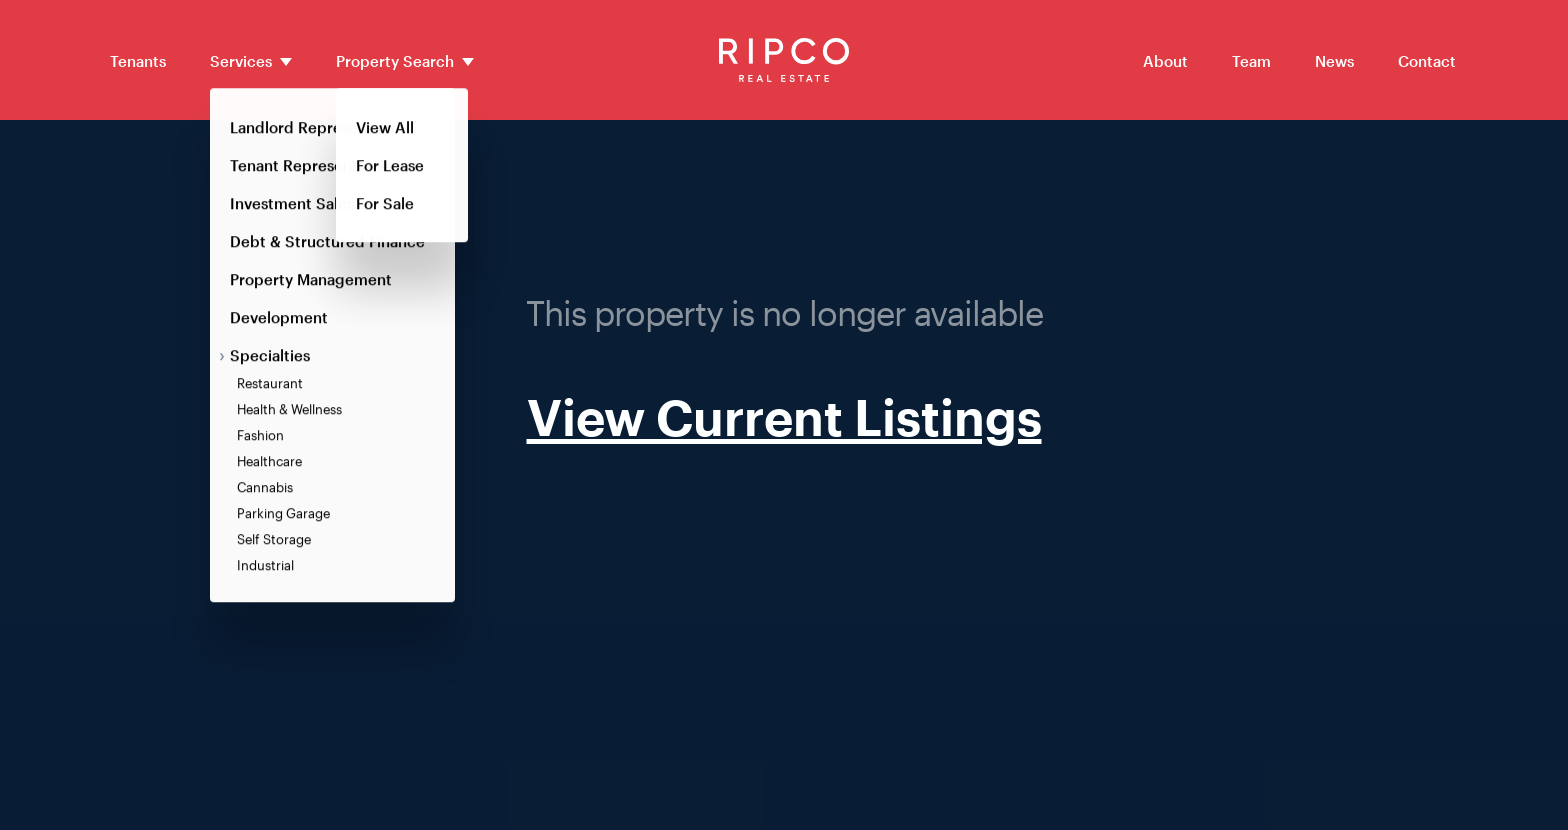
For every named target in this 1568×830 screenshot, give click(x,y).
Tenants (138, 61)
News (1334, 61)
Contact (1427, 61)
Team (1251, 61)
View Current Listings (784, 416)
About (1165, 61)
